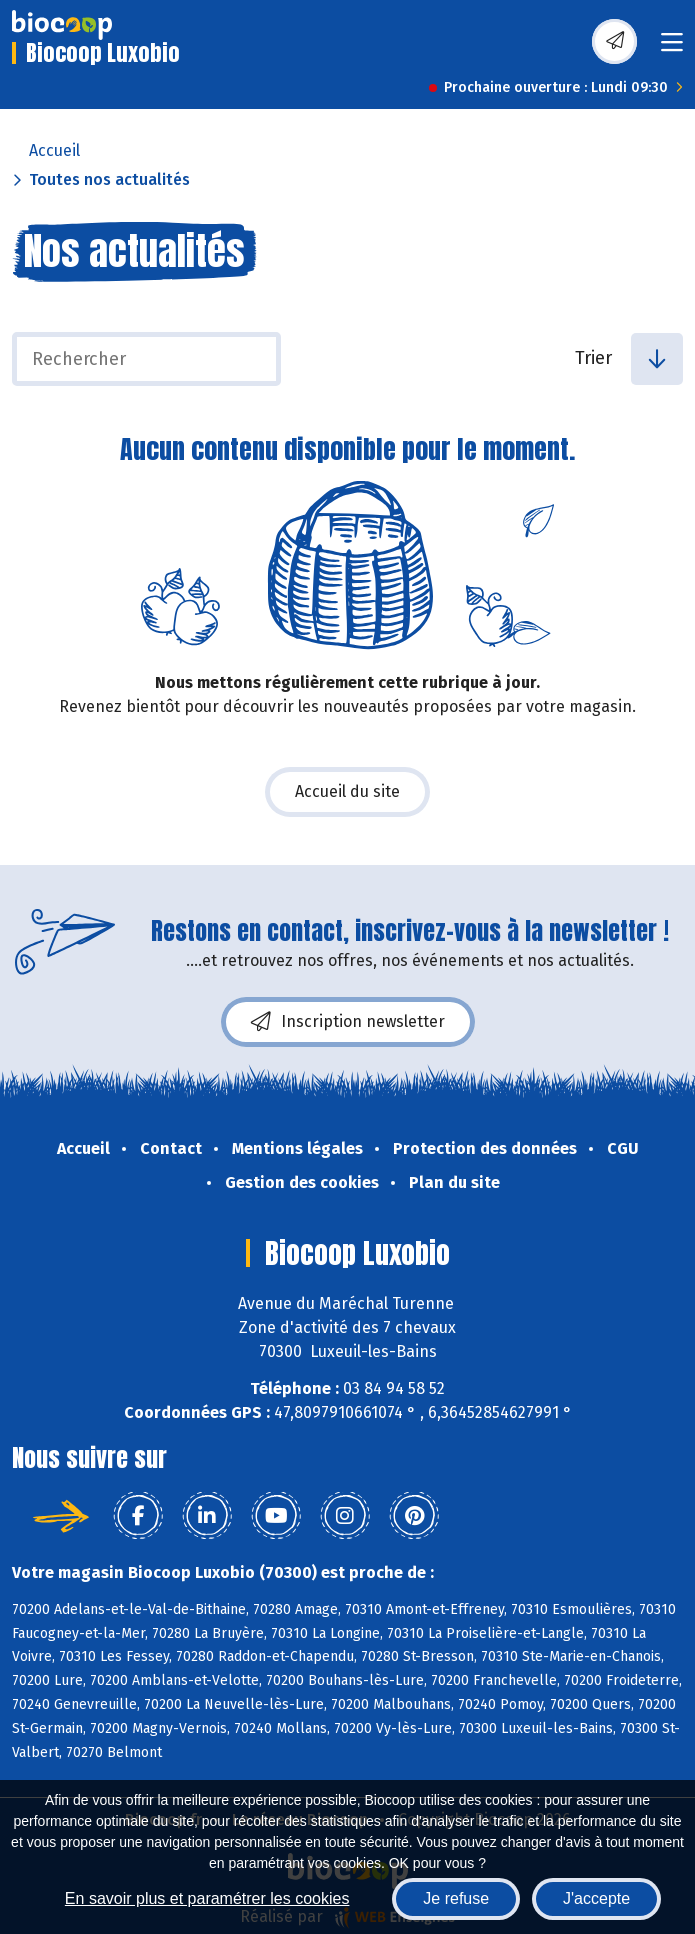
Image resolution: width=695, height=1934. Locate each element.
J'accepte (596, 1898)
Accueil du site (347, 791)
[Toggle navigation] (672, 48)
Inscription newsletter (348, 1022)
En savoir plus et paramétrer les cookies (207, 1898)
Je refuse (456, 1898)
